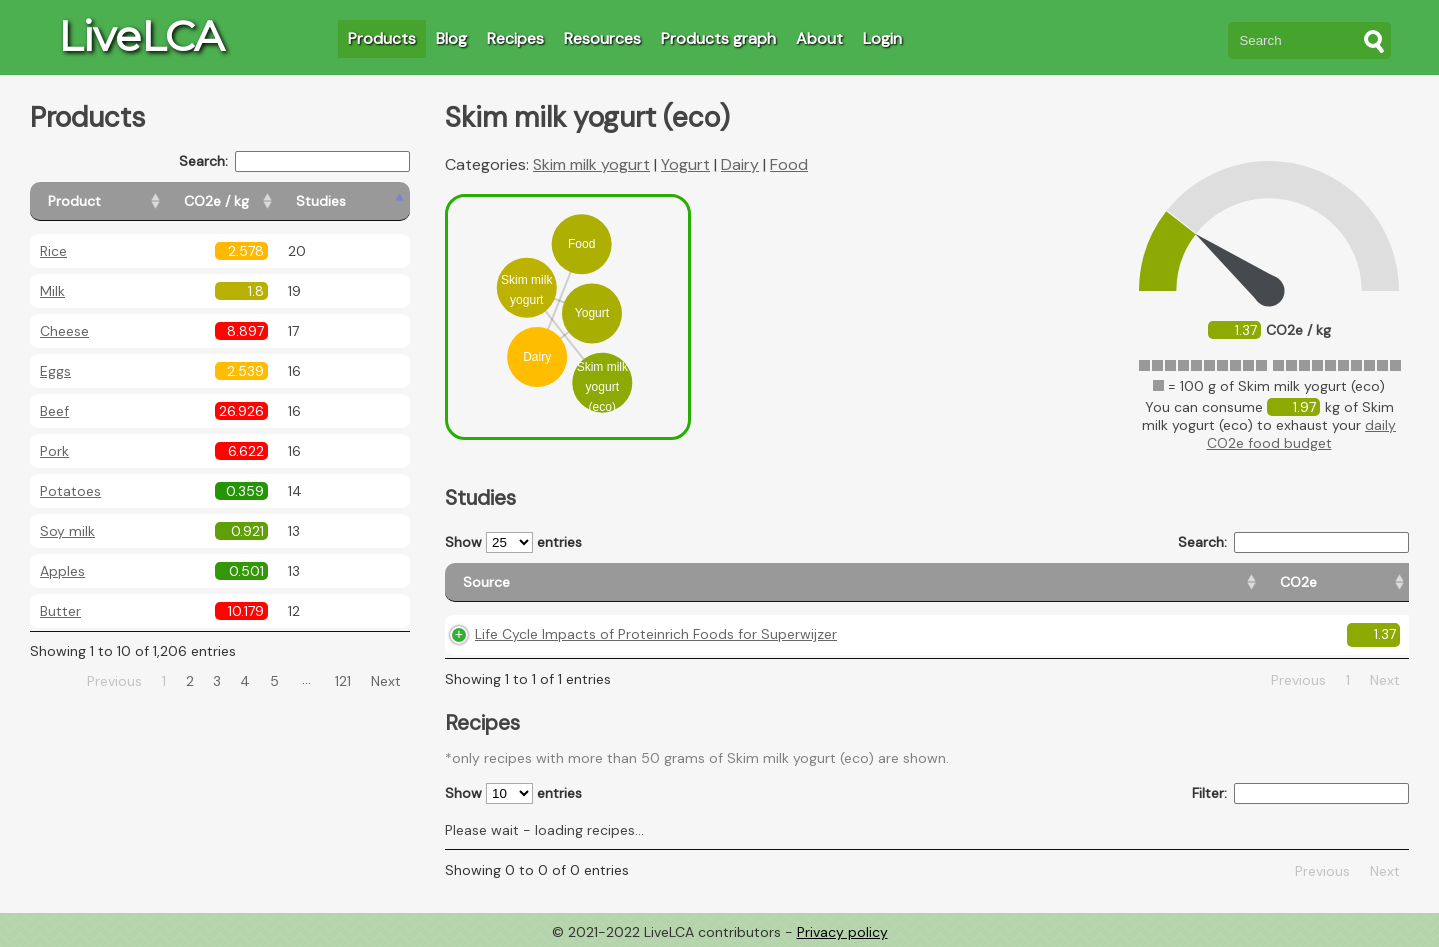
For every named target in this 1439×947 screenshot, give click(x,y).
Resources (602, 38)
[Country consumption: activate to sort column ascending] (1218, 582)
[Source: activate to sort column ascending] (668, 582)
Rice (53, 251)
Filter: (1300, 793)
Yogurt (685, 164)
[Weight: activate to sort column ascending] (1364, 582)
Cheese (64, 331)
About (819, 38)
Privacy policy (842, 932)
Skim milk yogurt (591, 164)
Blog (451, 38)
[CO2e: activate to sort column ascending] (931, 582)
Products (382, 38)
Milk (52, 291)
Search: (294, 161)
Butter (60, 611)
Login (882, 38)
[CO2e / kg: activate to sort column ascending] (267, 201)
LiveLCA (141, 36)
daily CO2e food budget (1302, 434)
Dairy (740, 164)
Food (789, 164)
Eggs (55, 371)
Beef (54, 411)
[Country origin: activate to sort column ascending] (1044, 582)
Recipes (515, 38)
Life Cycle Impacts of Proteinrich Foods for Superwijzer (656, 634)
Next (386, 681)
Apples (62, 571)
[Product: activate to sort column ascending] (120, 201)
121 (343, 681)
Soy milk (67, 531)
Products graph (718, 38)
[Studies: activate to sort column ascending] (366, 201)
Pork (54, 451)
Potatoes (70, 491)
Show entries (513, 542)
